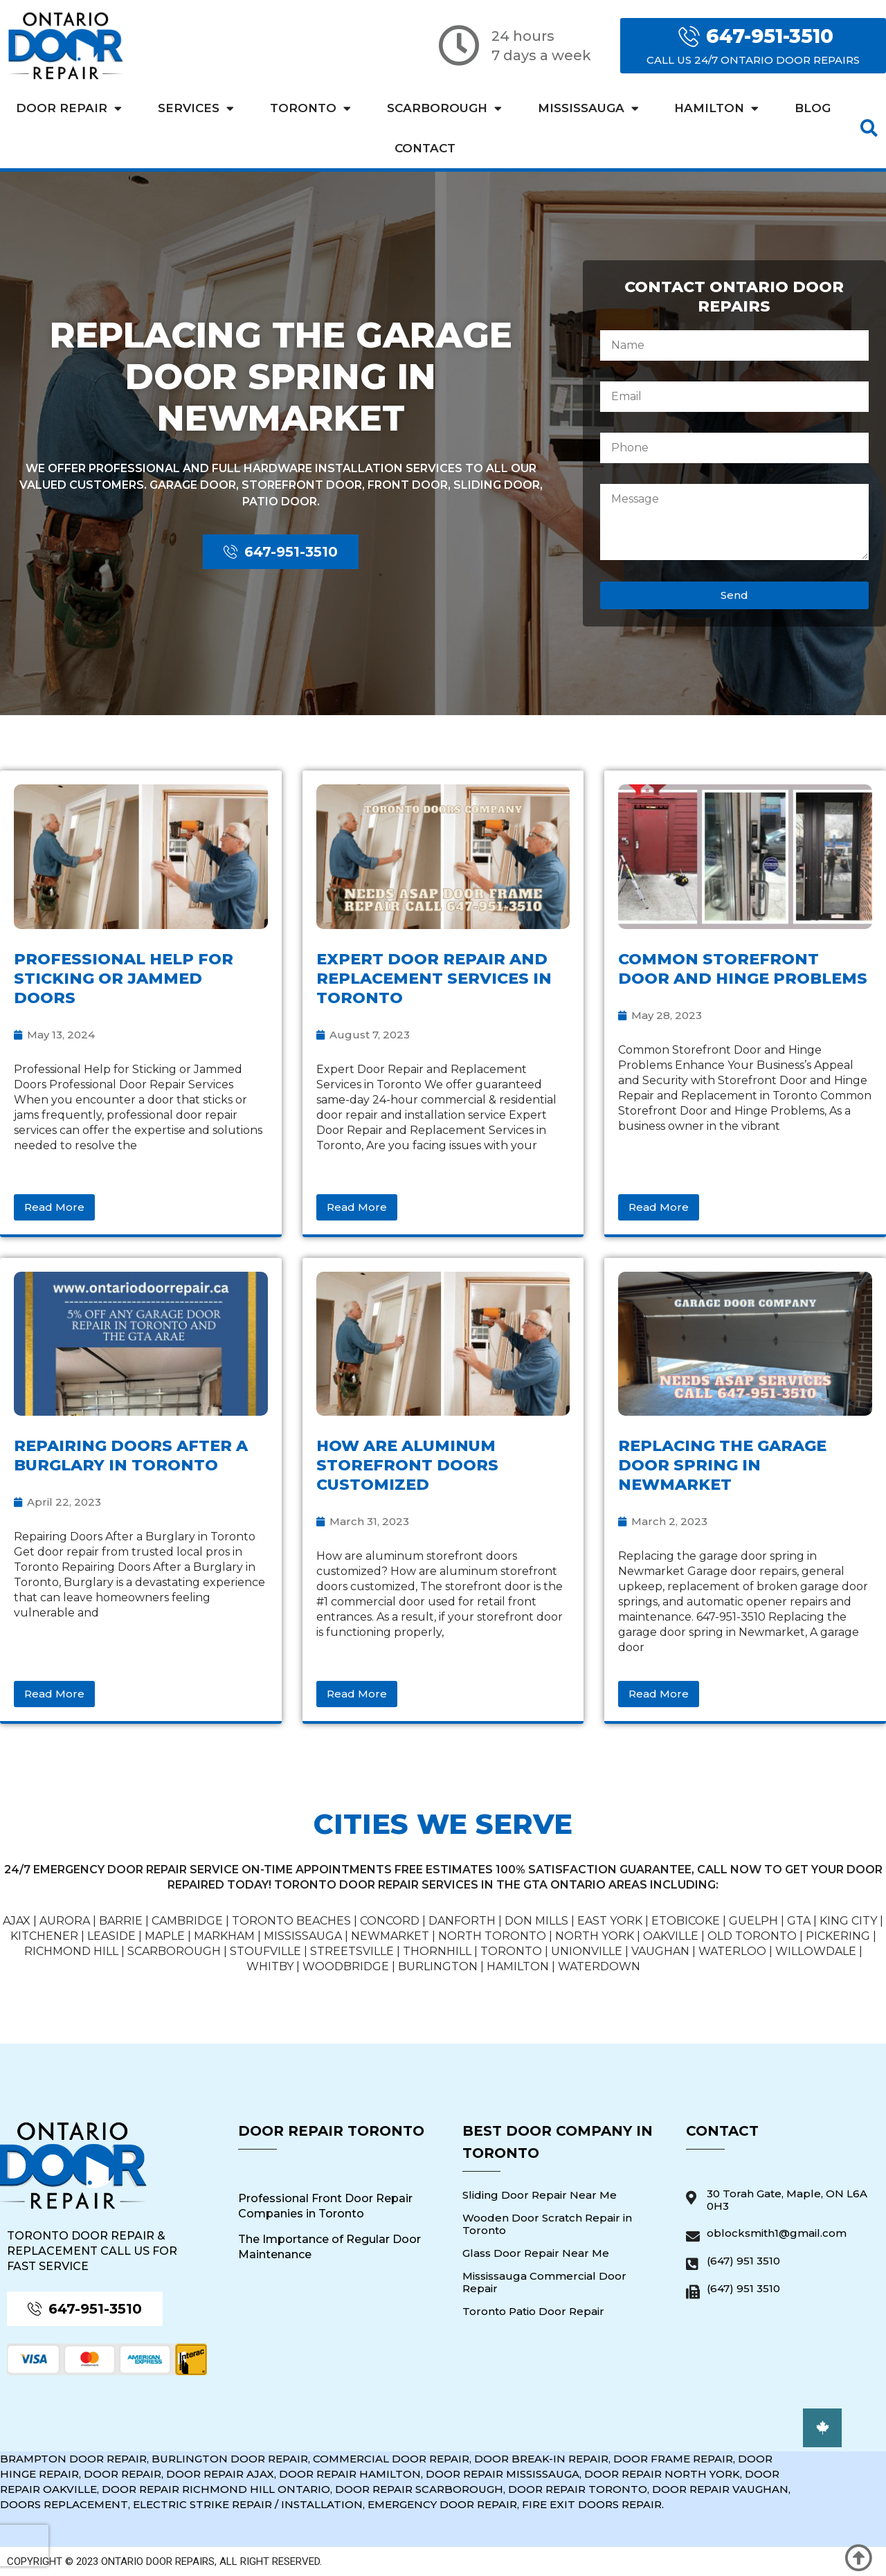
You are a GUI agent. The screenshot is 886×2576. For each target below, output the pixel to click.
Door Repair (69, 108)
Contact (425, 148)
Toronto (310, 108)
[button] (869, 128)
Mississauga (588, 108)
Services (196, 108)
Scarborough (444, 108)
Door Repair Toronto (331, 2131)
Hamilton (716, 108)
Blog (813, 108)
